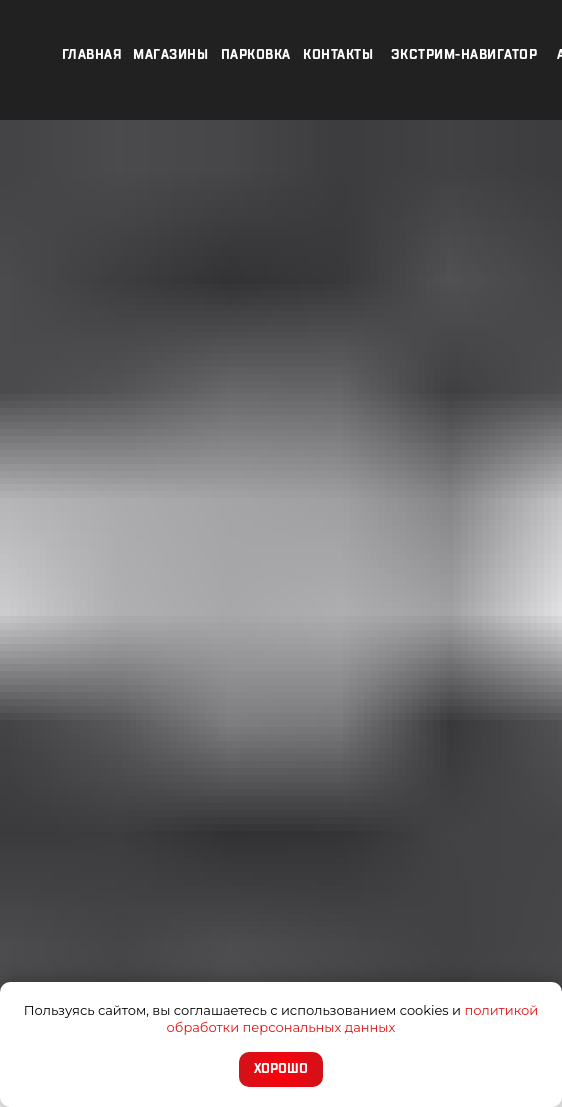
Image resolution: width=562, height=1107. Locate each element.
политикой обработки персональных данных (353, 1019)
